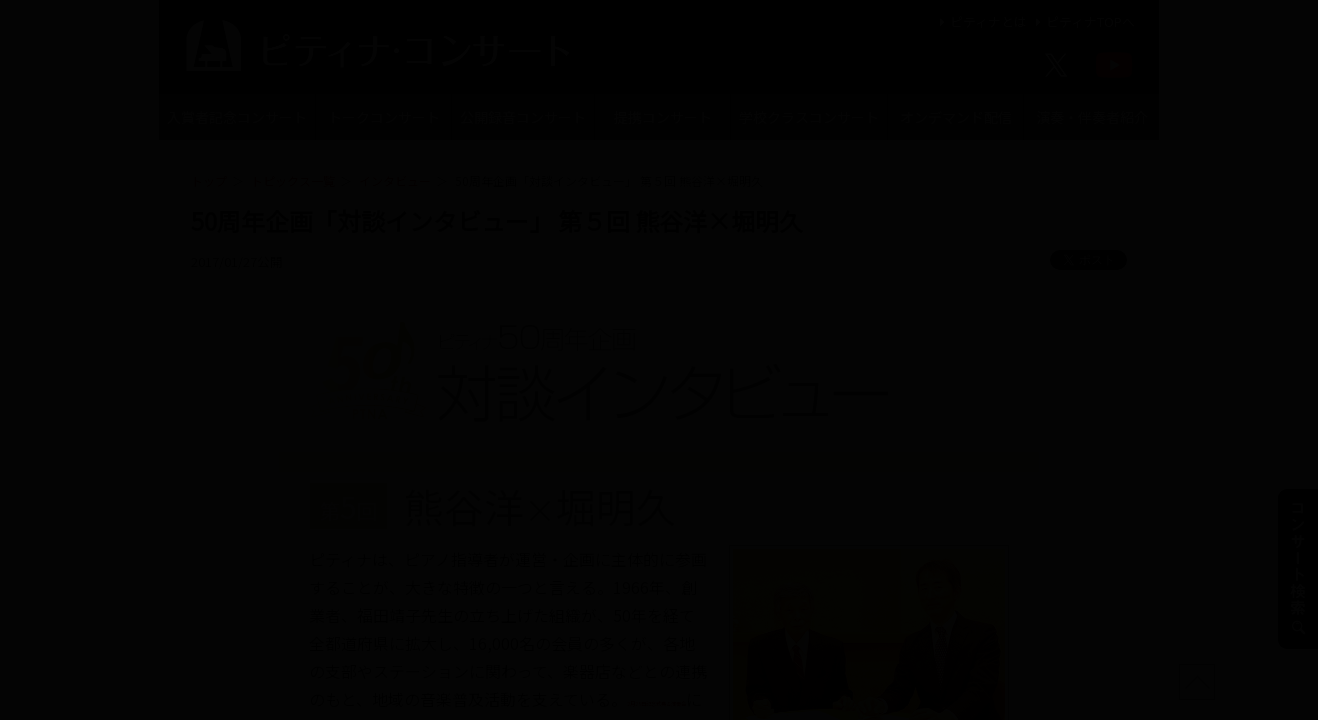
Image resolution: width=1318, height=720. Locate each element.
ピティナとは (980, 21)
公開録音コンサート (523, 117)
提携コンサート (663, 117)
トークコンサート (384, 117)
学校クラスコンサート (809, 117)
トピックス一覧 (293, 180)
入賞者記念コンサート (237, 117)
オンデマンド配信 (956, 117)
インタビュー (395, 180)
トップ (209, 180)
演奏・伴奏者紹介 (1092, 117)
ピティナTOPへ (1082, 21)
